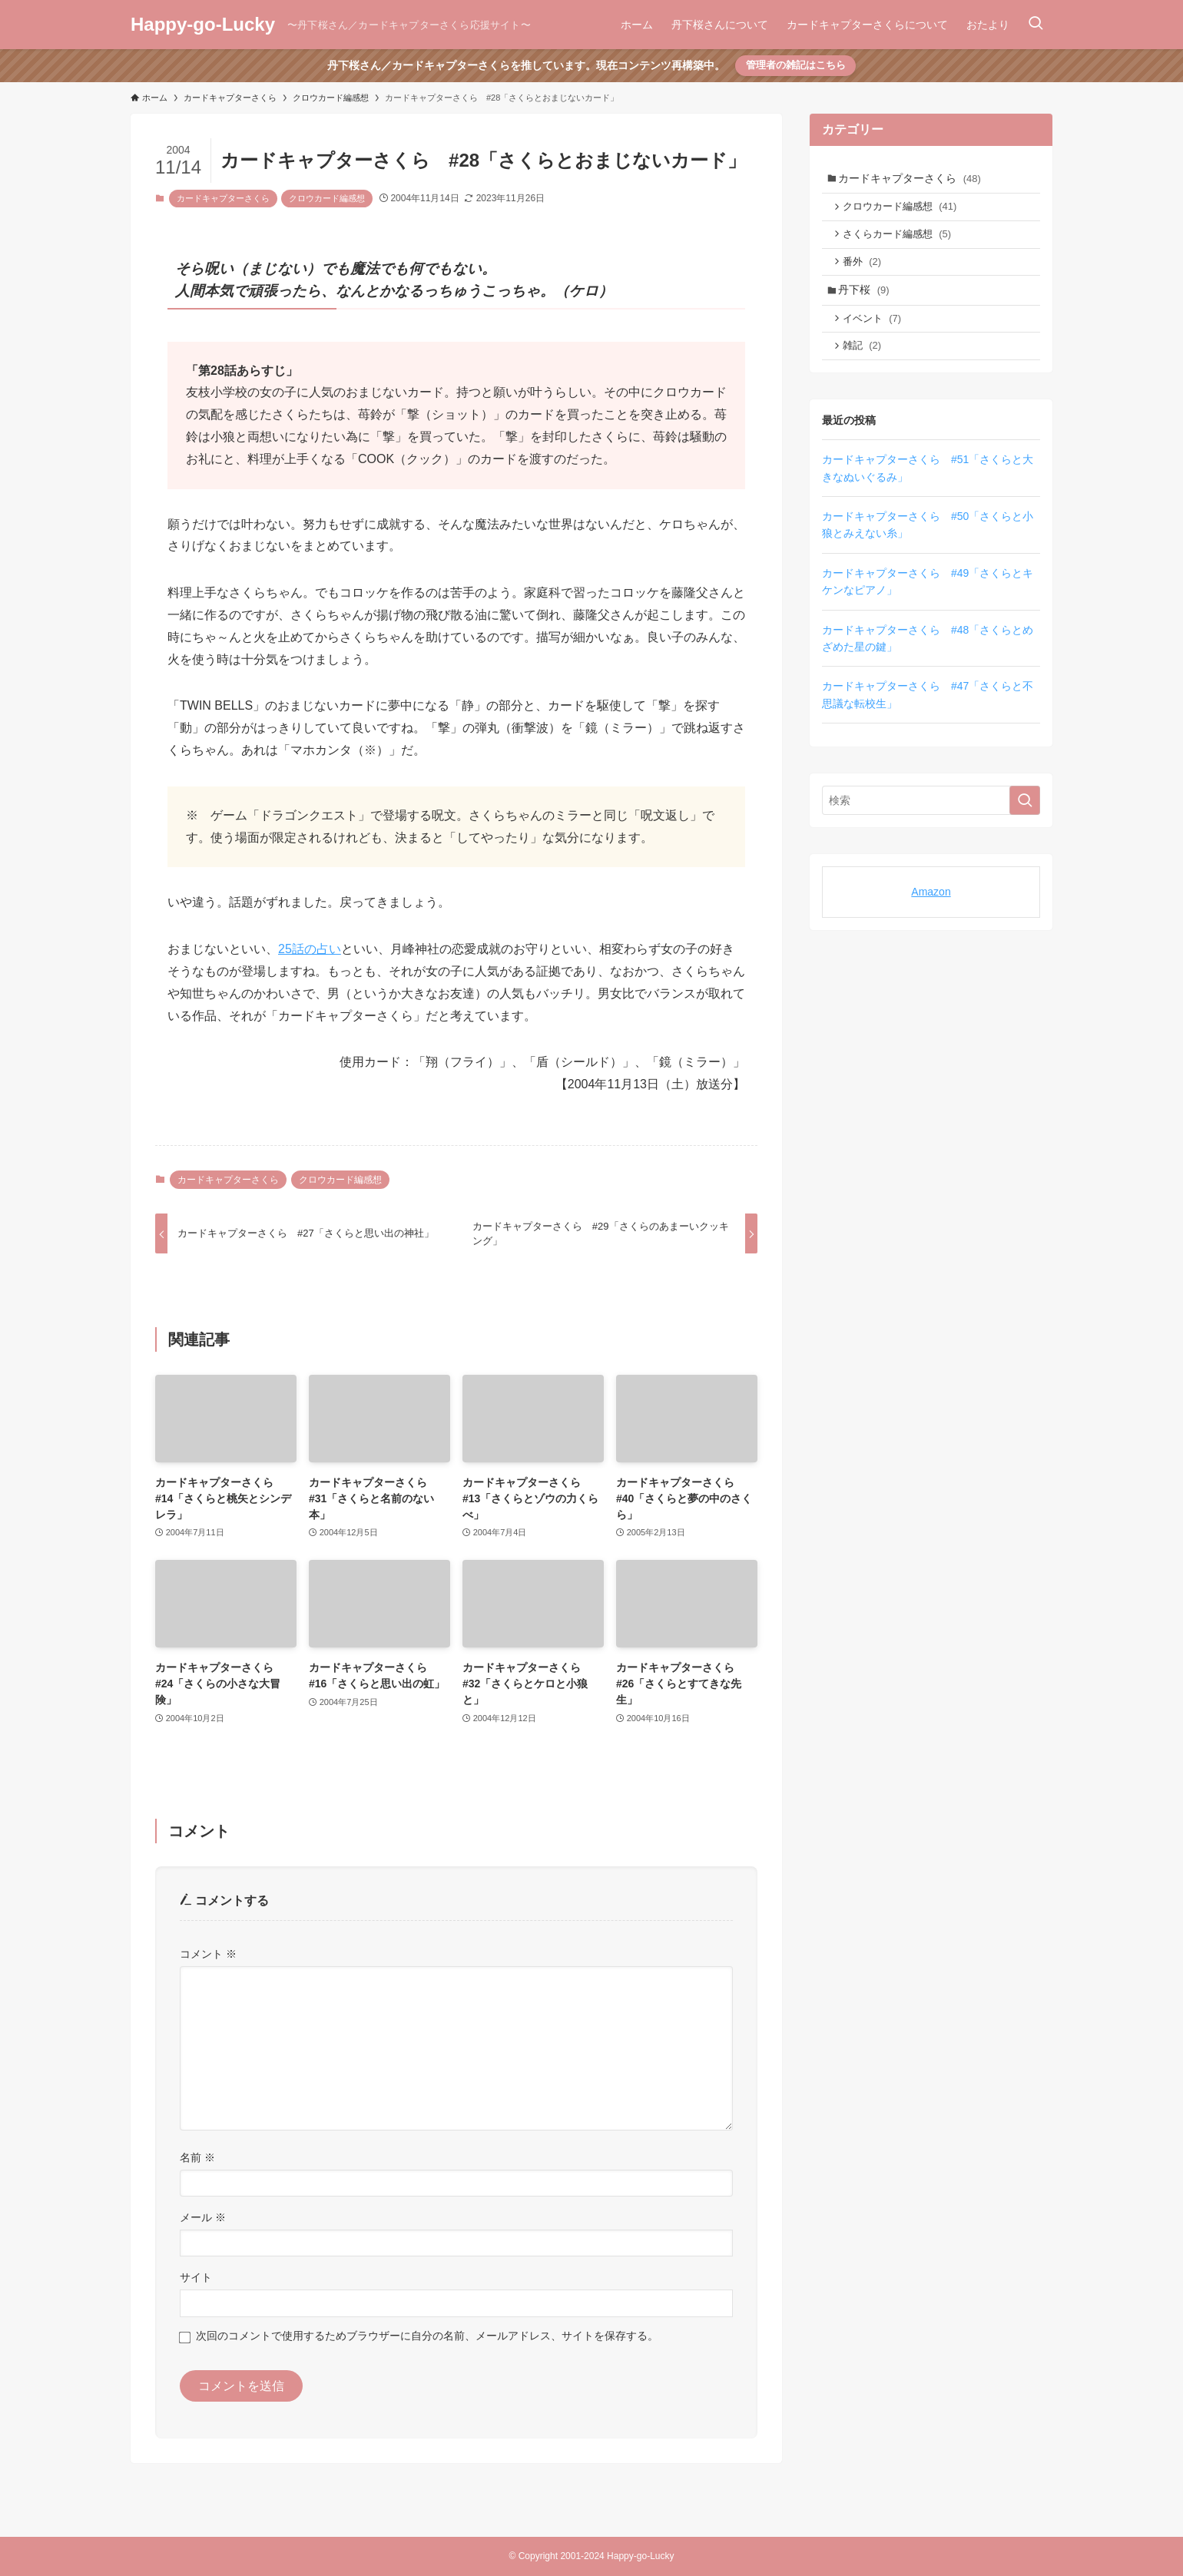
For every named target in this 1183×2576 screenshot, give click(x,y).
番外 (866, 269)
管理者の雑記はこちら (796, 65)
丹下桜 (867, 299)
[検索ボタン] (1035, 24)
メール (203, 2217)
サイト (196, 2277)
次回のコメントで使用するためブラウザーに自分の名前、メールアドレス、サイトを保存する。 (427, 2335)
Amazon (930, 908)
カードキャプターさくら (223, 198)
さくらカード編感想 (901, 239)
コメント (208, 1954)
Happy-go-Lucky (203, 24)
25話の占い (309, 948)
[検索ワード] (931, 816)
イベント (876, 330)
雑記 (866, 360)
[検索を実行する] (1024, 816)
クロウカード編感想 (327, 198)
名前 (197, 2157)
